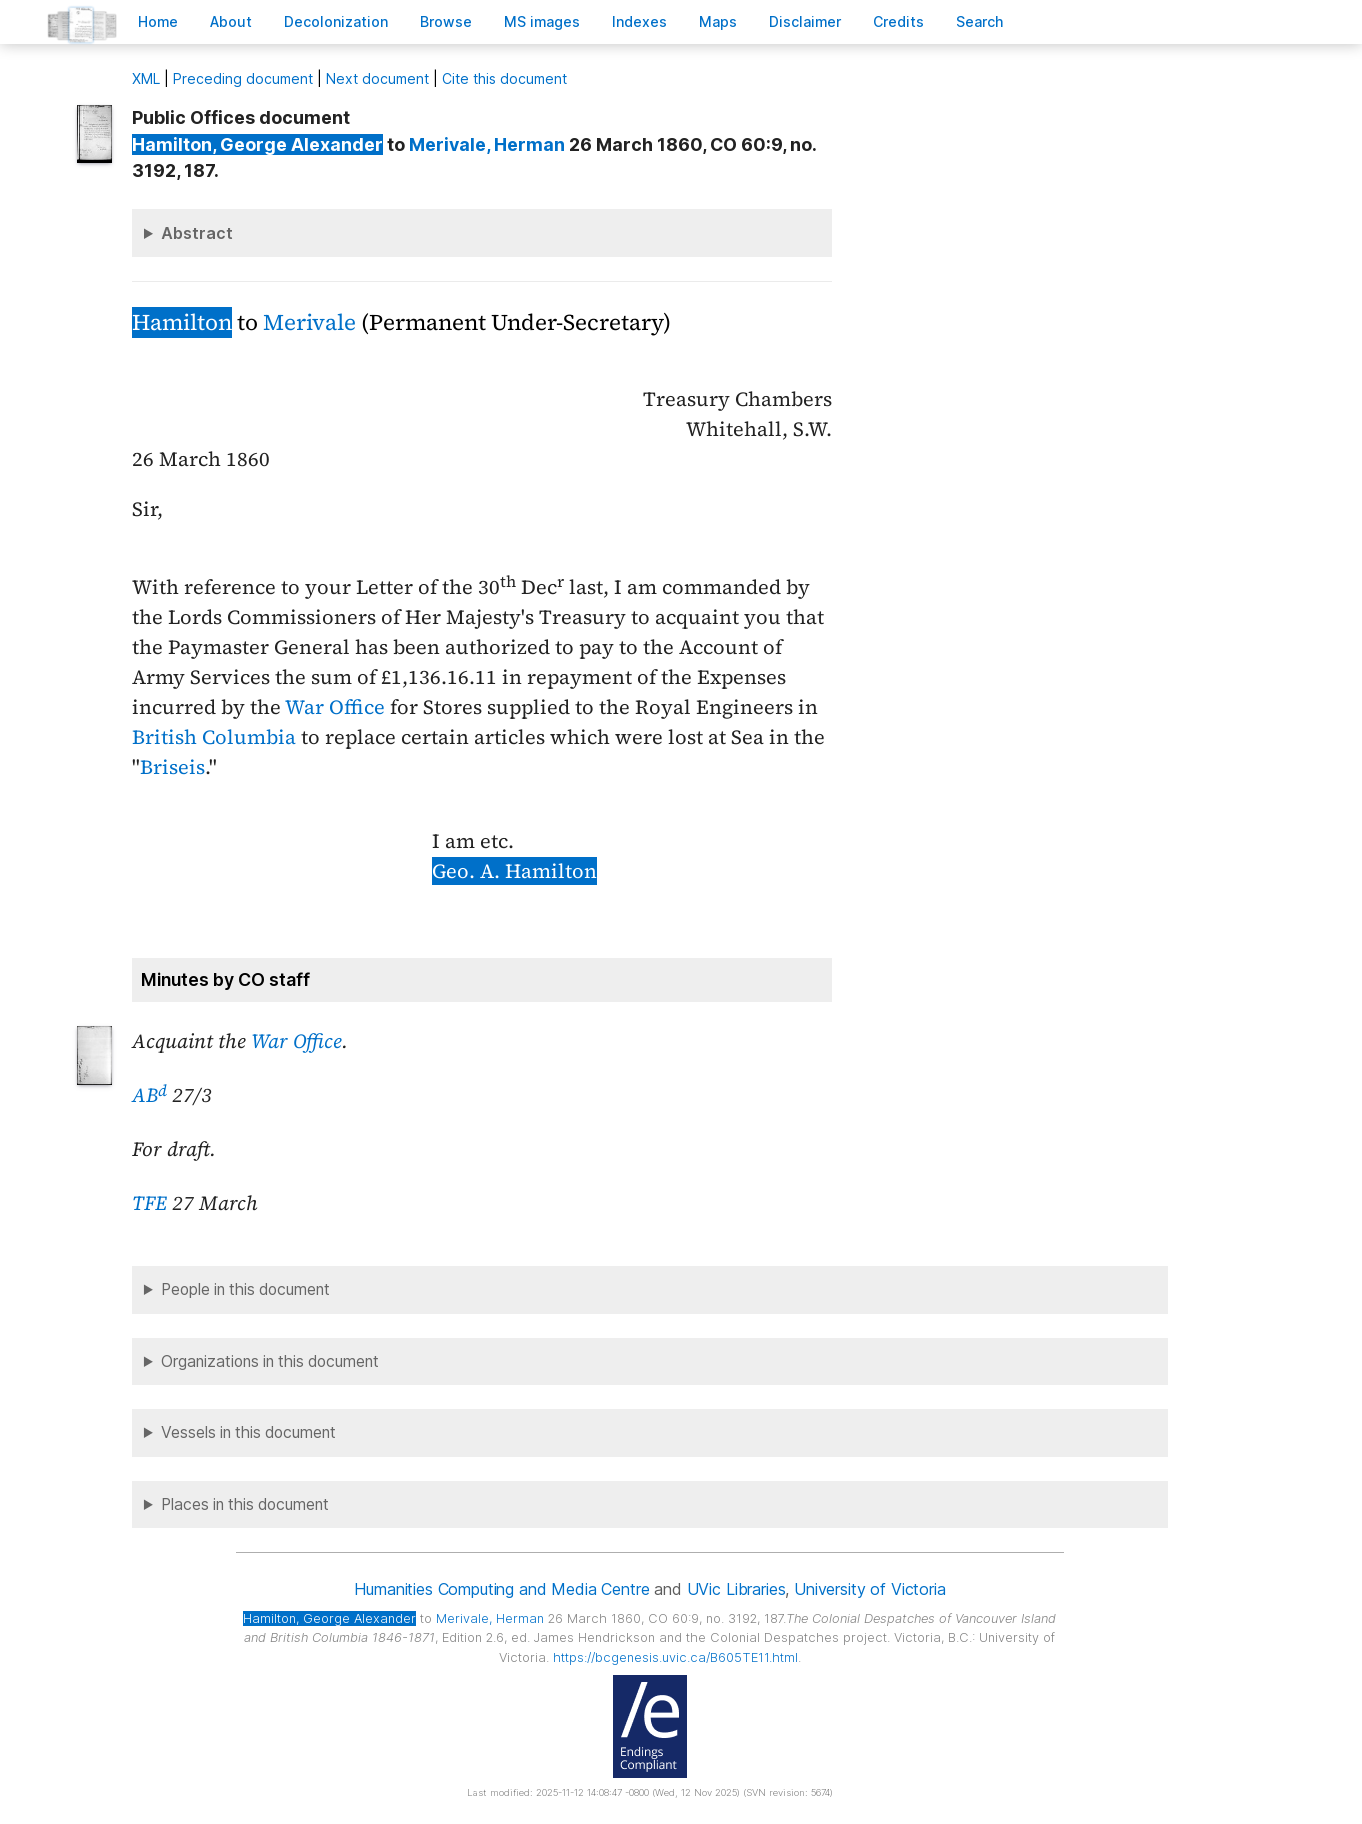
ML (146, 78)
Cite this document (504, 78)
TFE (149, 1203)
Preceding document (243, 78)
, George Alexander (257, 144)
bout (231, 21)
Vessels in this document (248, 1432)
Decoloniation (336, 21)
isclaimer (805, 21)
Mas (718, 21)
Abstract (197, 233)
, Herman (487, 144)
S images (542, 21)
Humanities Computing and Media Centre (501, 1589)
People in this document (245, 1289)
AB (149, 1095)
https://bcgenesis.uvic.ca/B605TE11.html (675, 1657)
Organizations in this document (270, 1361)
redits (898, 21)
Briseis (172, 767)
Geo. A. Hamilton (514, 871)
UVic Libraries (736, 1589)
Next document (377, 78)
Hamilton (182, 322)
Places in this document (245, 1504)
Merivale (309, 322)
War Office (335, 707)
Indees (639, 21)
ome (158, 21)
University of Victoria (869, 1589)
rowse (446, 21)
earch (980, 21)
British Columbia (214, 737)
